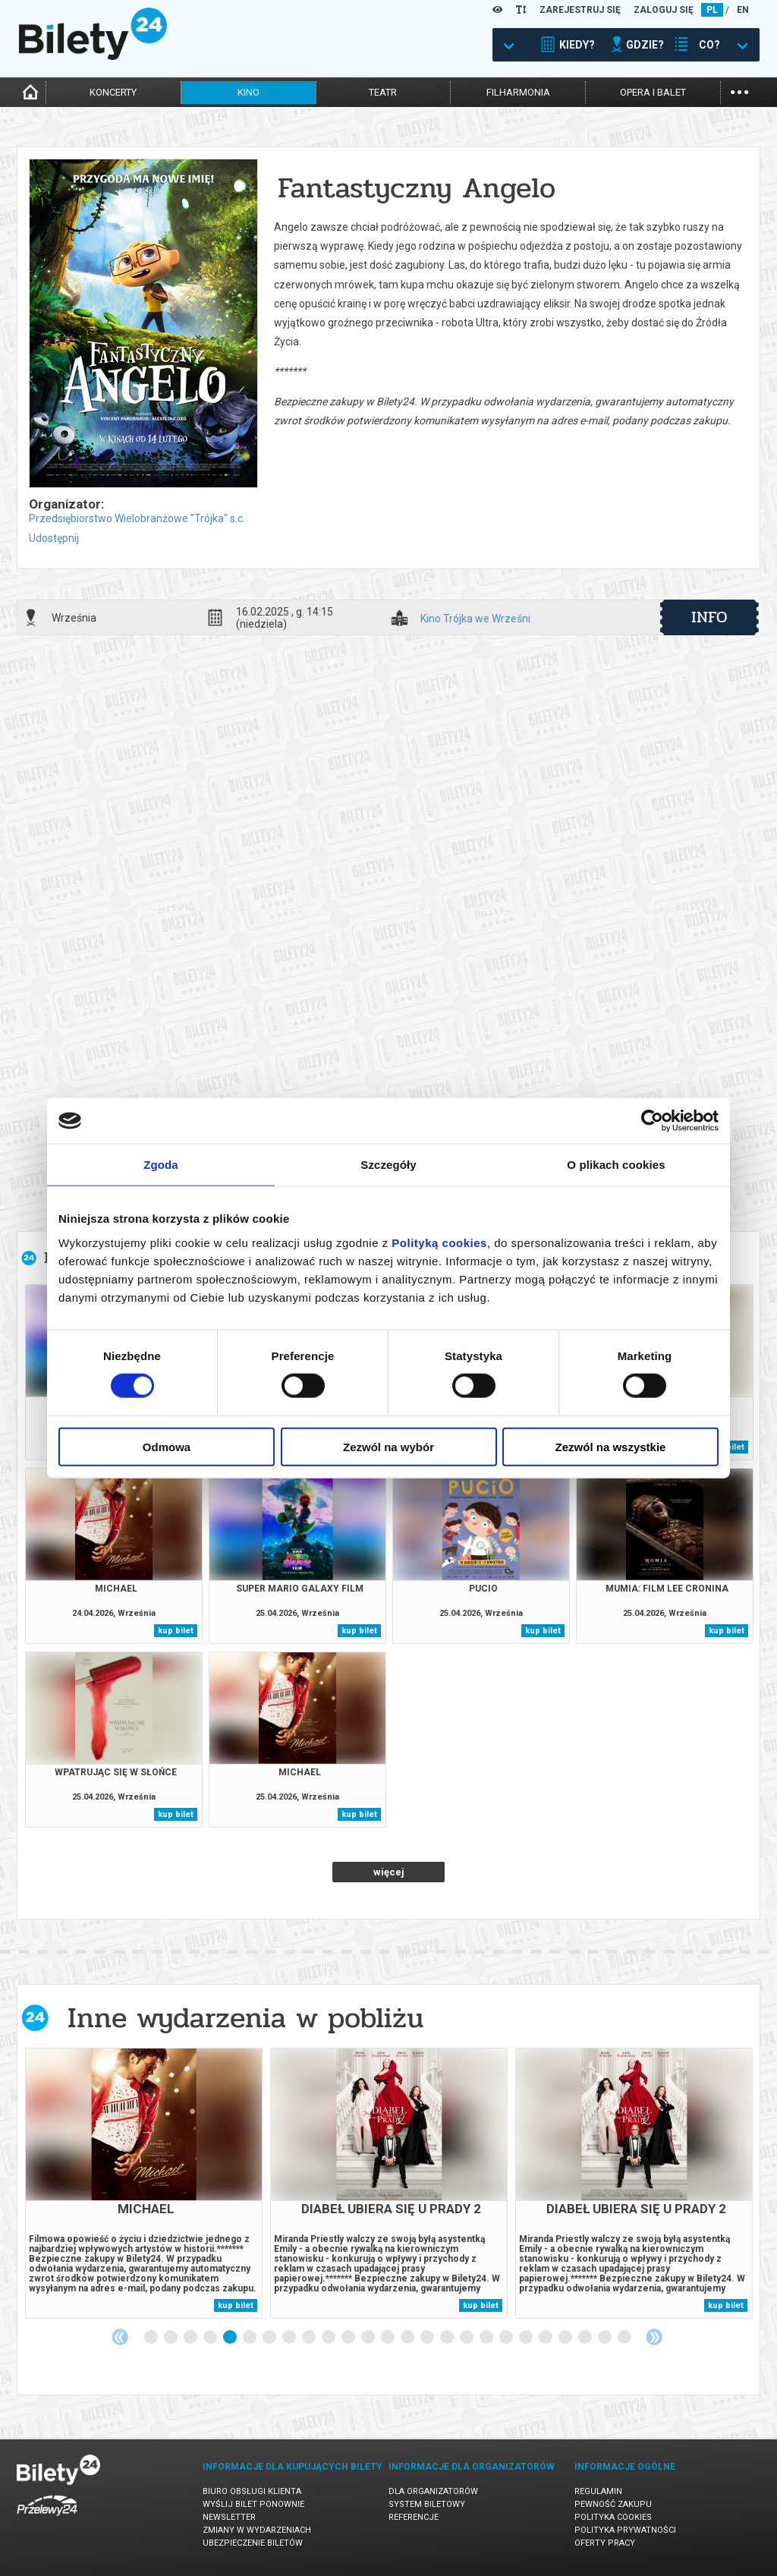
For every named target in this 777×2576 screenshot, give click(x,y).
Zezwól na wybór (388, 1446)
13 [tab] (388, 2337)
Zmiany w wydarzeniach (257, 2530)
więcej (388, 1872)
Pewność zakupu (613, 2504)
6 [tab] (250, 2337)
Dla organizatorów (433, 2491)
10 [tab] (329, 2337)
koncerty (113, 92)
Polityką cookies (439, 1242)
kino (249, 92)
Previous (120, 2337)
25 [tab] (625, 2337)
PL (712, 10)
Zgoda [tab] (160, 1164)
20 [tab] (526, 2337)
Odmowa (166, 1446)
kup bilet (175, 1631)
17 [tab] (467, 2337)
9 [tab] (309, 2337)
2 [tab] (171, 2337)
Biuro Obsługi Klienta (252, 2491)
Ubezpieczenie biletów (253, 2543)
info (709, 617)
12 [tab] (368, 2337)
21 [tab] (546, 2337)
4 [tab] (211, 2337)
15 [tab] (428, 2337)
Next (654, 2337)
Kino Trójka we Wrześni (475, 619)
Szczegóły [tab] (388, 1164)
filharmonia (518, 92)
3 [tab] (191, 2337)
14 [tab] (408, 2337)
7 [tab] (270, 2337)
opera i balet (653, 92)
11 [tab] (349, 2337)
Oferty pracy (604, 2543)
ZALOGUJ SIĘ (664, 10)
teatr (383, 92)
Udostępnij (54, 538)
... (739, 90)
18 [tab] (487, 2337)
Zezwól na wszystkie (610, 1446)
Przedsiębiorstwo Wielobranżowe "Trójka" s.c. (137, 518)
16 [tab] (447, 2337)
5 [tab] (230, 2337)
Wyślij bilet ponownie (253, 2504)
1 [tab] (151, 2337)
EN (743, 10)
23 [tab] (585, 2337)
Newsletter (229, 2517)
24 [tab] (605, 2337)
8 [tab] (289, 2337)
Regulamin (598, 2491)
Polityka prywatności (625, 2530)
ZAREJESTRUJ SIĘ (580, 10)
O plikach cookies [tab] (616, 1164)
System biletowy (426, 2504)
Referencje (413, 2517)
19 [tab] (506, 2337)
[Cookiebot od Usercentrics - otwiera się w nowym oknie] (652, 1121)
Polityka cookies (613, 2517)
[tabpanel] (144, 2183)
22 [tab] (566, 2337)
